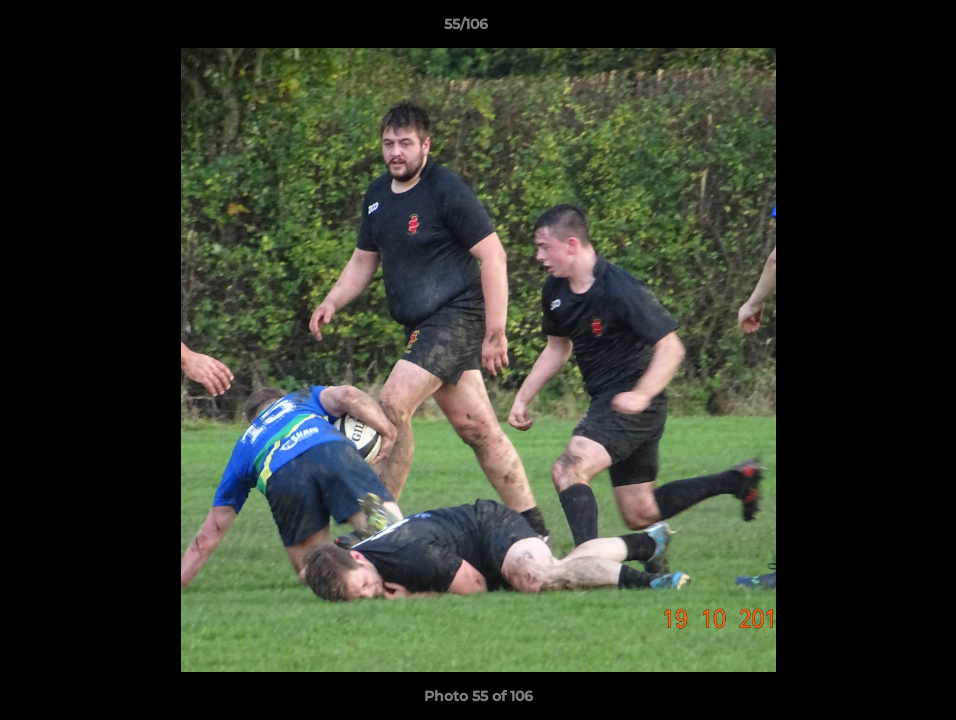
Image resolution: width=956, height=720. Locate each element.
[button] (872, 29)
